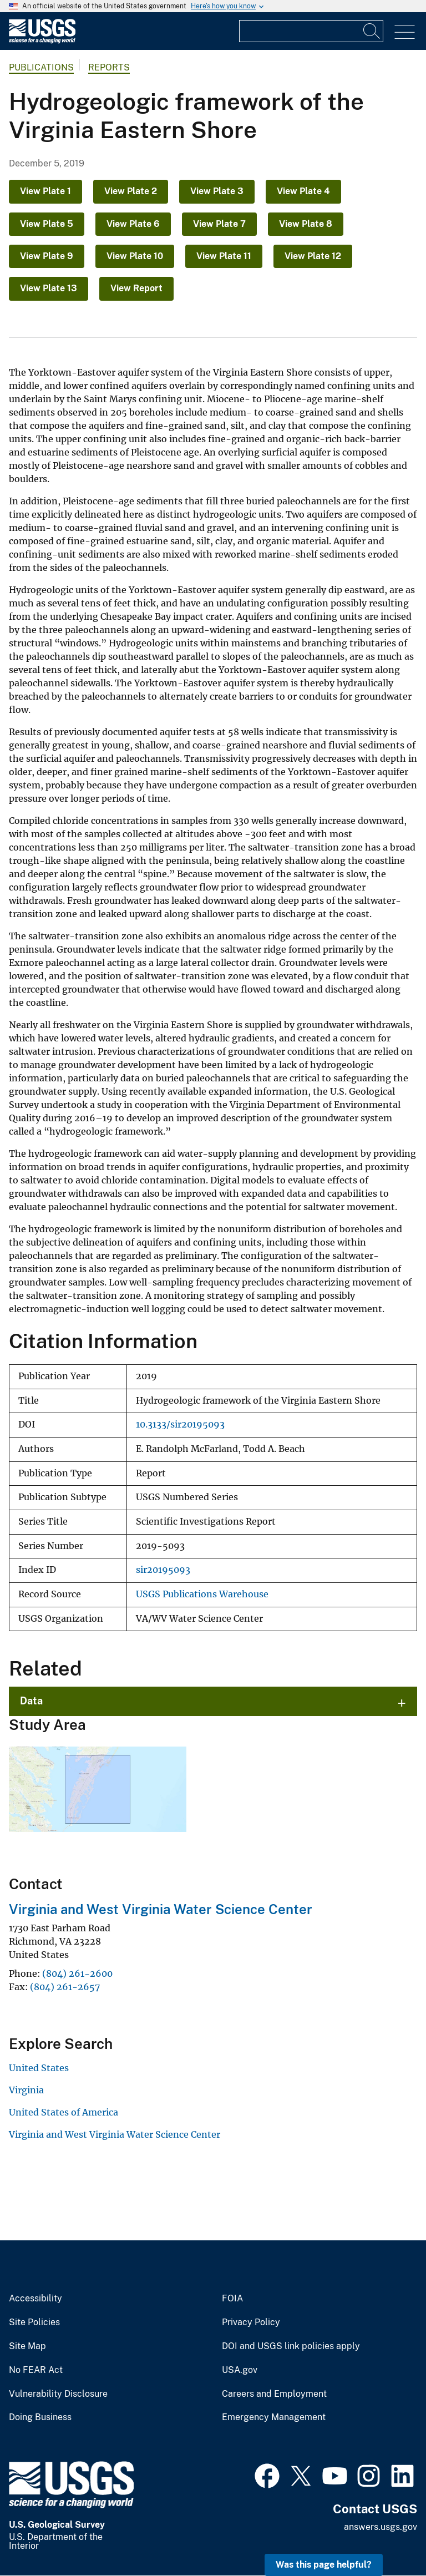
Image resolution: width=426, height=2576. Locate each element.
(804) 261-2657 (65, 1986)
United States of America (63, 2112)
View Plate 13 (48, 288)
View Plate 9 (46, 256)
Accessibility (35, 2299)
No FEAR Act (36, 2370)
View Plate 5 (46, 224)
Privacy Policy (251, 2322)
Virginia (26, 2090)
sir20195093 (163, 1570)
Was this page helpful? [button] (324, 2564)
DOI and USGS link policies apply (291, 2346)
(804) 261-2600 (77, 1973)
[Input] (311, 31)
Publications (41, 67)
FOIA (232, 2299)
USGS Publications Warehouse (202, 1594)
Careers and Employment (274, 2394)
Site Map (27, 2346)
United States (39, 2067)
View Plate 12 (313, 256)
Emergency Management (274, 2417)
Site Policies (34, 2322)
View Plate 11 (223, 256)
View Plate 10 (134, 256)
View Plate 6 (133, 224)
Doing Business (40, 2417)
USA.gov (239, 2370)
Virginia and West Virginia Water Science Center (160, 1909)
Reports (109, 67)
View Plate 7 (219, 224)
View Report (136, 288)
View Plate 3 (217, 191)
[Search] (372, 31)
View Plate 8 (305, 224)
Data (31, 1701)
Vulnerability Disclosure (58, 2394)
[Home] (42, 41)
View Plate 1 (45, 191)
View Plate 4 (303, 191)
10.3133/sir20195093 (180, 1424)
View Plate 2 (130, 191)
